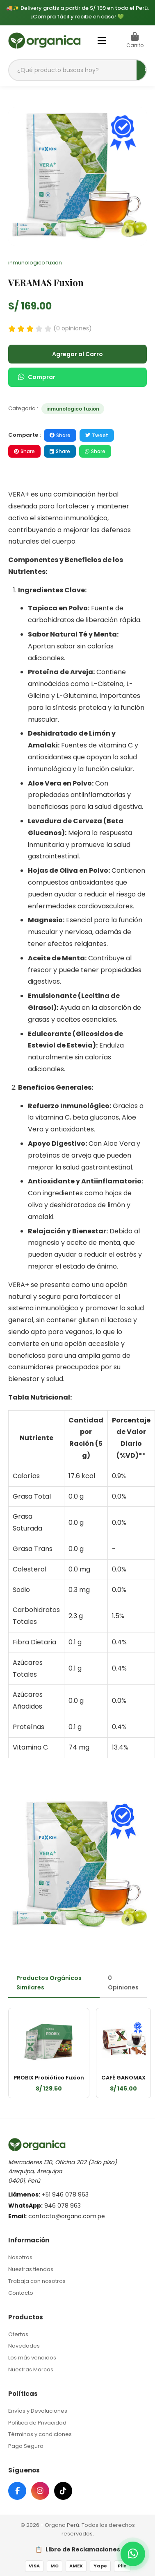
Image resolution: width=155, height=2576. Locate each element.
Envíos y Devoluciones (37, 2411)
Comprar (36, 377)
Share (60, 435)
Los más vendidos (32, 2358)
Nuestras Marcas (30, 2369)
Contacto (20, 2293)
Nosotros (20, 2257)
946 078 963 (62, 2205)
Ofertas (18, 2334)
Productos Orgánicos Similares (49, 1982)
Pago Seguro (25, 2446)
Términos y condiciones (40, 2434)
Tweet (96, 435)
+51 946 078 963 (65, 2194)
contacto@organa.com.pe (66, 2216)
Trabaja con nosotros (37, 2281)
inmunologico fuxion (72, 408)
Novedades (24, 2346)
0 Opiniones (123, 1982)
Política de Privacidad (37, 2423)
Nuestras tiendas (30, 2269)
